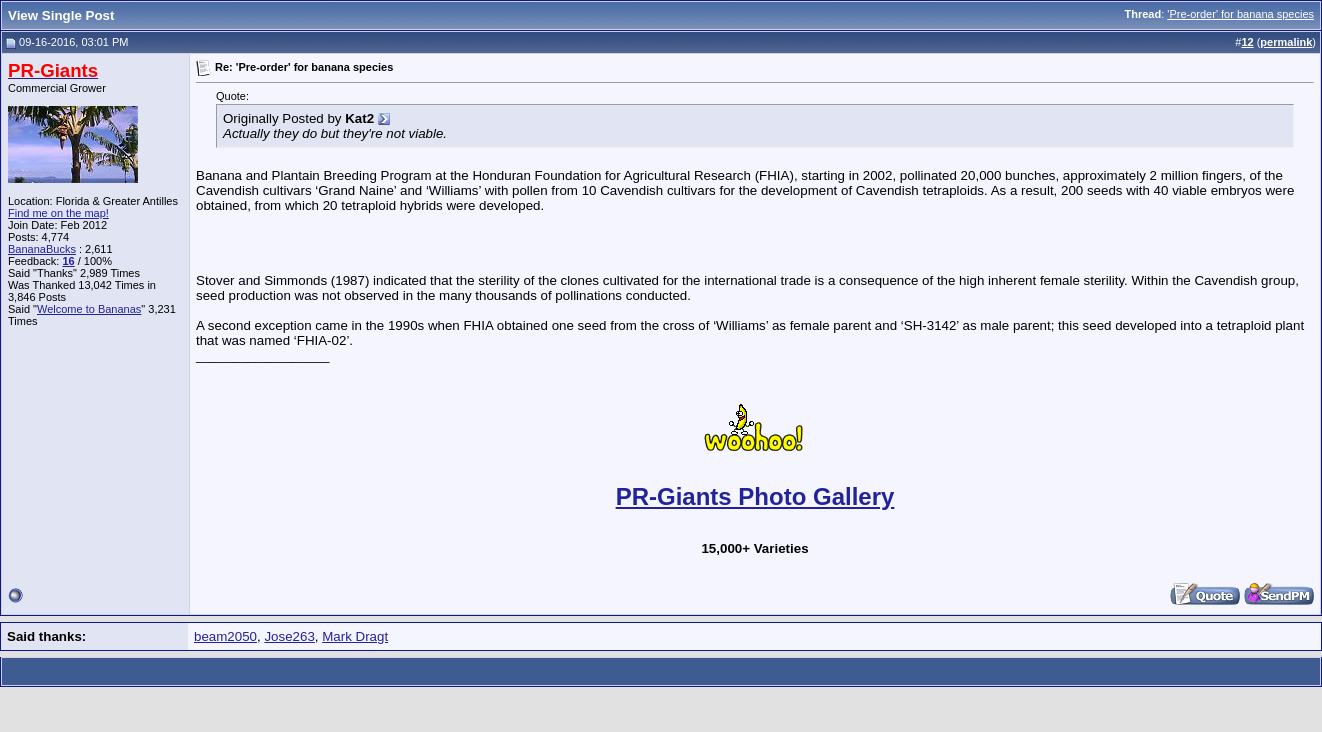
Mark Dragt (355, 636)
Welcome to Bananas (89, 309)
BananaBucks (42, 249)
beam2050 (225, 636)
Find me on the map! (58, 213)
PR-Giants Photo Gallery (755, 496)
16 (68, 261)
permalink (1286, 42)
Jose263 (289, 636)
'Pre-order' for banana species (1240, 14)
